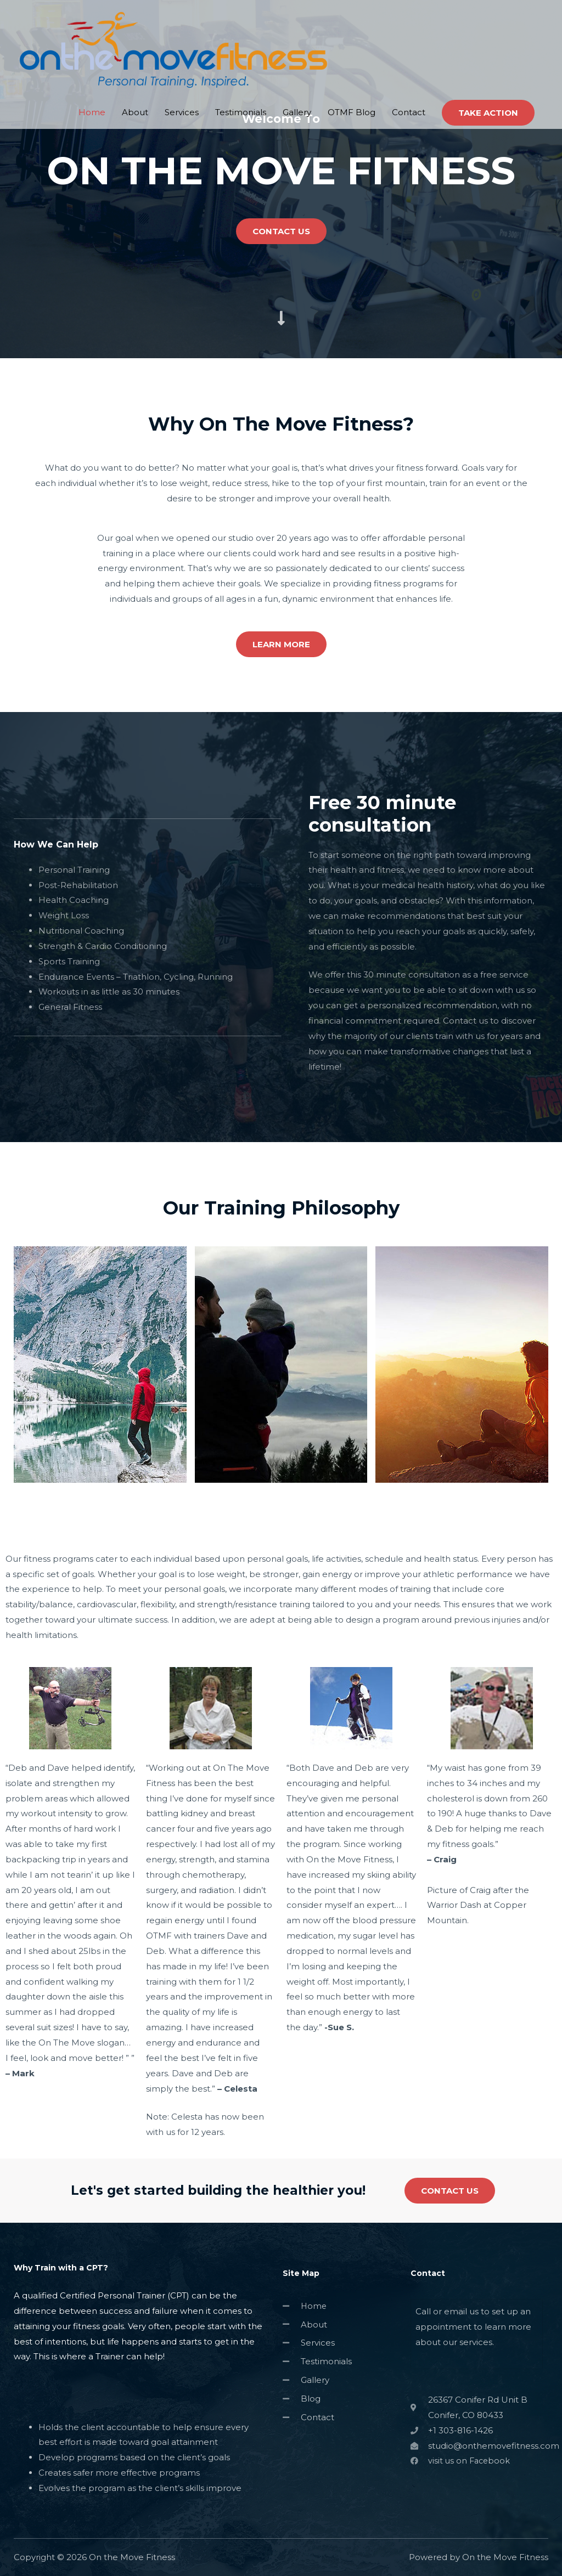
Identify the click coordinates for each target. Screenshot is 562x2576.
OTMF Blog (351, 75)
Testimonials (240, 75)
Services (182, 75)
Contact (408, 75)
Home (91, 75)
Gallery (297, 75)
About (135, 75)
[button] (281, 231)
